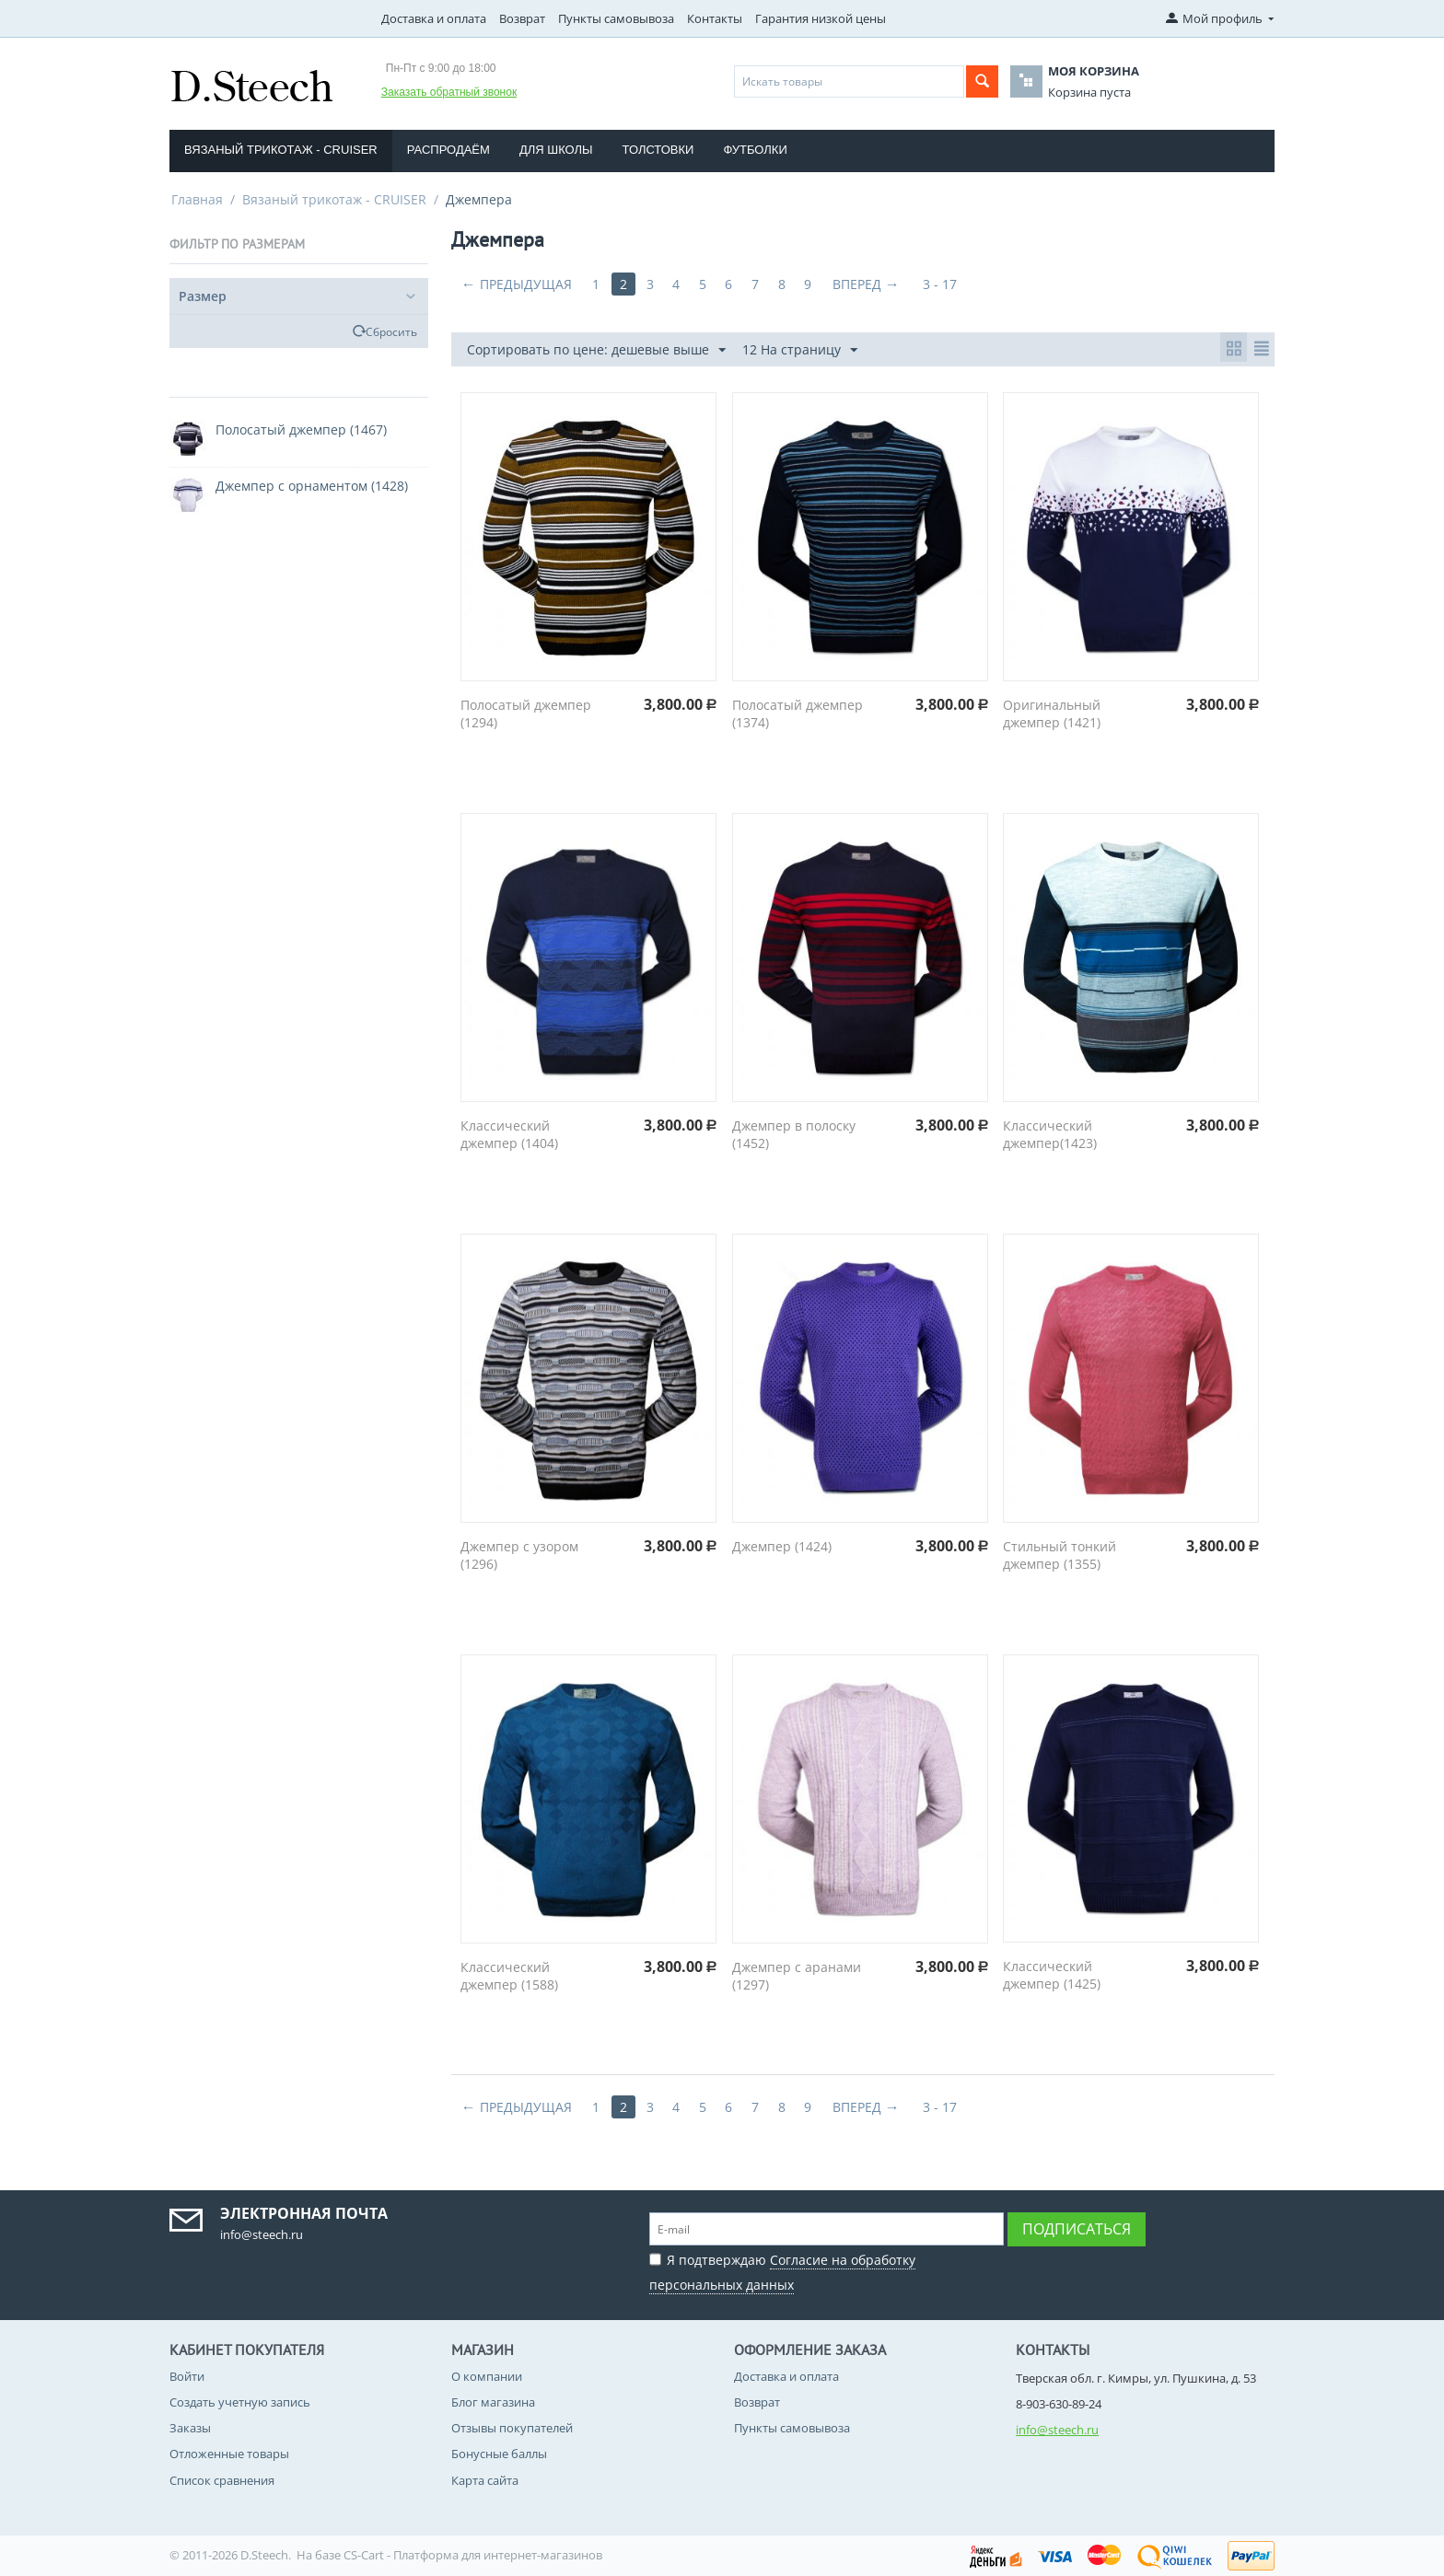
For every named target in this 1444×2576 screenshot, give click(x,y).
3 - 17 (953, 284)
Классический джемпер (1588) (509, 1975)
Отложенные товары (229, 2453)
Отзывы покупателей (512, 2427)
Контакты (714, 18)
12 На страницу (799, 350)
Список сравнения (221, 2480)
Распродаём (448, 150)
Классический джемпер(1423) (1050, 1134)
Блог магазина (493, 2402)
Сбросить (391, 331)
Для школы (556, 150)
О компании (486, 2376)
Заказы (190, 2427)
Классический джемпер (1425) (1051, 1974)
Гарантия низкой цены (820, 18)
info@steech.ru (1057, 2429)
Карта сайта (484, 2480)
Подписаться (1076, 2229)
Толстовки (658, 150)
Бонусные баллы (499, 2453)
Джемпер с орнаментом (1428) (311, 485)
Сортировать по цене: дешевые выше (596, 350)
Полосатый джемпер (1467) (301, 429)
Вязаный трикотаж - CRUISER (281, 150)
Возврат (522, 18)
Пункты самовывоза (616, 18)
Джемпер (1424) (782, 1546)
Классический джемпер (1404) (509, 1134)
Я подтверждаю (782, 2269)
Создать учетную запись (239, 2402)
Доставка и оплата (433, 18)
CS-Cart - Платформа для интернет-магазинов (473, 2555)
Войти (186, 2376)
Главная (197, 199)
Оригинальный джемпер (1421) (1051, 713)
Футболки (754, 150)
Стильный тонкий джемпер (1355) (1059, 1554)
